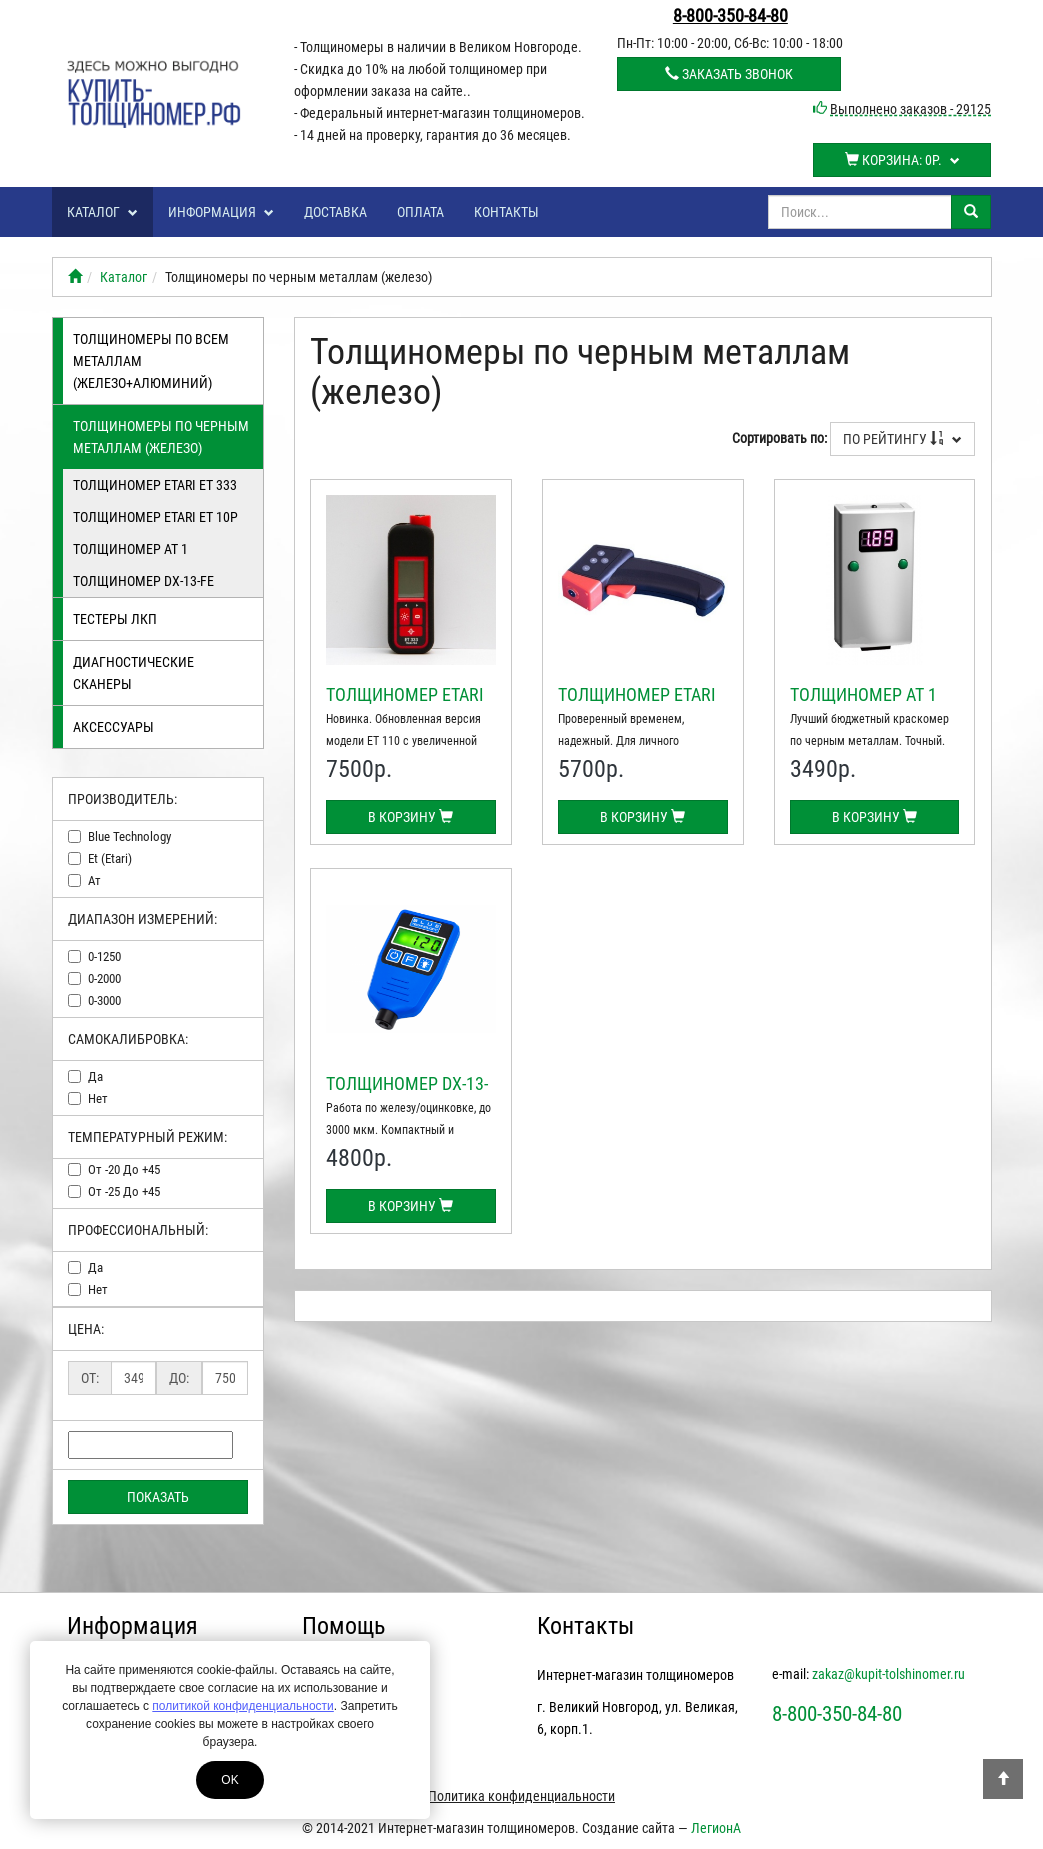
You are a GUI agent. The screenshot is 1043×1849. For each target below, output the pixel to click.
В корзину (410, 817)
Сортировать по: (779, 438)
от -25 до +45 (124, 1191)
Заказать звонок (729, 74)
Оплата (420, 212)
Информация (221, 212)
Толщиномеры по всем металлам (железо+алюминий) (151, 361)
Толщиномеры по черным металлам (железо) (161, 437)
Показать (158, 1497)
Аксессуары (113, 727)
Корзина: (902, 160)
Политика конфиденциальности (521, 1796)
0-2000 (104, 978)
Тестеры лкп (115, 619)
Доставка (335, 212)
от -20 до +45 (124, 1169)
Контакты (506, 212)
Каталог (102, 212)
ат (94, 880)
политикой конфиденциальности (242, 1706)
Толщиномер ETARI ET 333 (155, 485)
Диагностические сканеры (133, 673)
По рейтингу (902, 439)
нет (98, 1098)
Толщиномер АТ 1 (130, 549)
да (95, 1076)
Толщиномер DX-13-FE (143, 581)
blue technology (129, 836)
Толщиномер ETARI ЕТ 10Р (155, 517)
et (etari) (110, 858)
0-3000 (104, 1000)
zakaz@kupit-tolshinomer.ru (888, 1674)
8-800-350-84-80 (730, 15)
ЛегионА (716, 1828)
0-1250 (104, 956)
